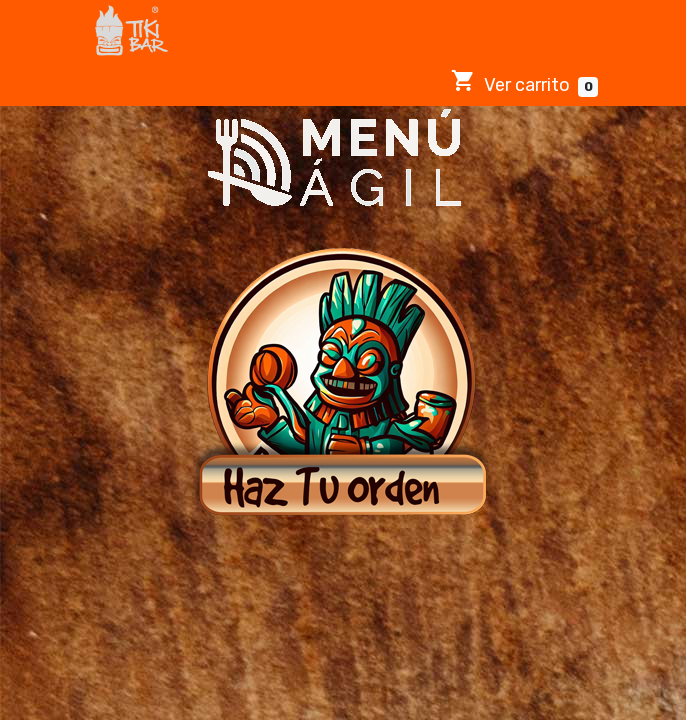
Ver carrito (524, 82)
